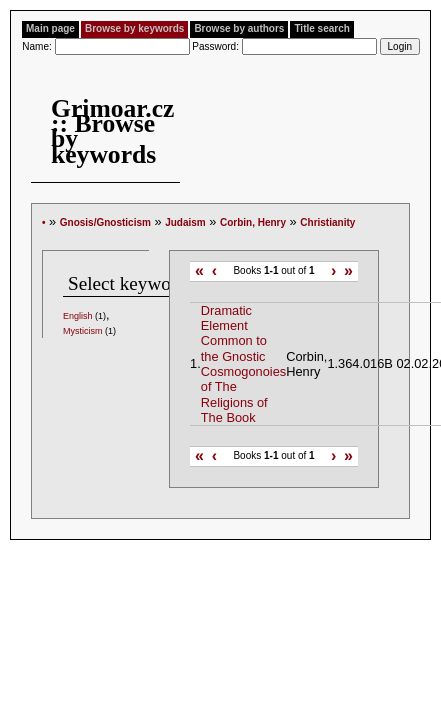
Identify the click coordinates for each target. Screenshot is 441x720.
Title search (321, 28)
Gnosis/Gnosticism (105, 222)
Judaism (185, 222)
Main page (50, 28)
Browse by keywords (134, 28)
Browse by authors (239, 28)
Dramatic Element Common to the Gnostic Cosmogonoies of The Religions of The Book (243, 364)
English (78, 316)
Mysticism (83, 331)
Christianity (327, 222)
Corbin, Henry (253, 222)
